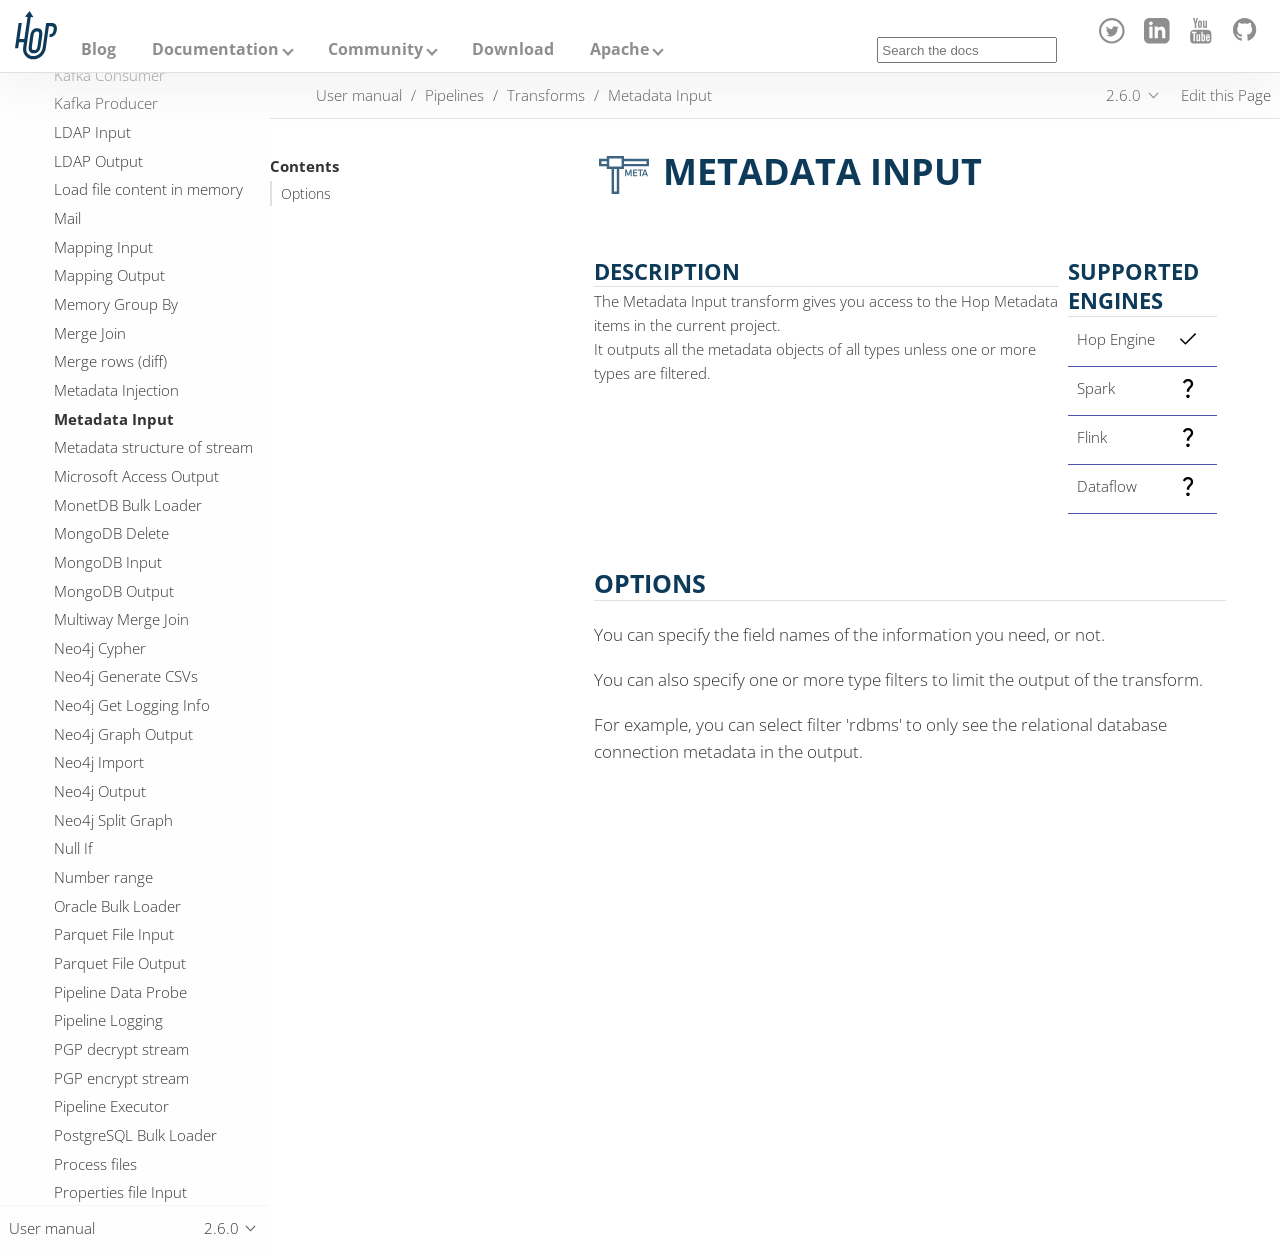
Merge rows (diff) (110, 361)
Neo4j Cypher (100, 648)
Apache (619, 49)
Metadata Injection (116, 390)
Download (513, 49)
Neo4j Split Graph (113, 820)
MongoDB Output (114, 591)
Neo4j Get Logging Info (132, 705)
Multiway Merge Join (121, 619)
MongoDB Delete (111, 533)
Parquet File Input (114, 934)
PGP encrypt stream (121, 1078)
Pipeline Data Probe (120, 992)
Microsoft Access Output (136, 476)
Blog (98, 49)
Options (306, 194)
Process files (95, 1164)
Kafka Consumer (109, 75)
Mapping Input (103, 247)
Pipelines (454, 95)
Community (375, 49)
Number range (103, 877)
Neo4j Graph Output (123, 734)
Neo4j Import (99, 762)
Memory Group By (116, 304)
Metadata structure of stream (153, 447)
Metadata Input (114, 419)
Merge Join (90, 333)
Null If (73, 848)
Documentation (215, 49)
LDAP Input (92, 132)
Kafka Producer (106, 103)
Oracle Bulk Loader (117, 906)
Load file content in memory (148, 189)
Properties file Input (120, 1192)
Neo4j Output (100, 791)
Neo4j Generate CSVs (126, 676)
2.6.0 (1123, 95)
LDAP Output (98, 161)
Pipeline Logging (108, 1020)
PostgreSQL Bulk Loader (135, 1135)
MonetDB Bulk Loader (128, 505)
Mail (67, 218)
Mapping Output (109, 275)
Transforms (546, 95)
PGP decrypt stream (121, 1049)
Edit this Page (1226, 95)
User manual (359, 95)
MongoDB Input (108, 562)
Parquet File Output (120, 963)
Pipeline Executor (111, 1106)
